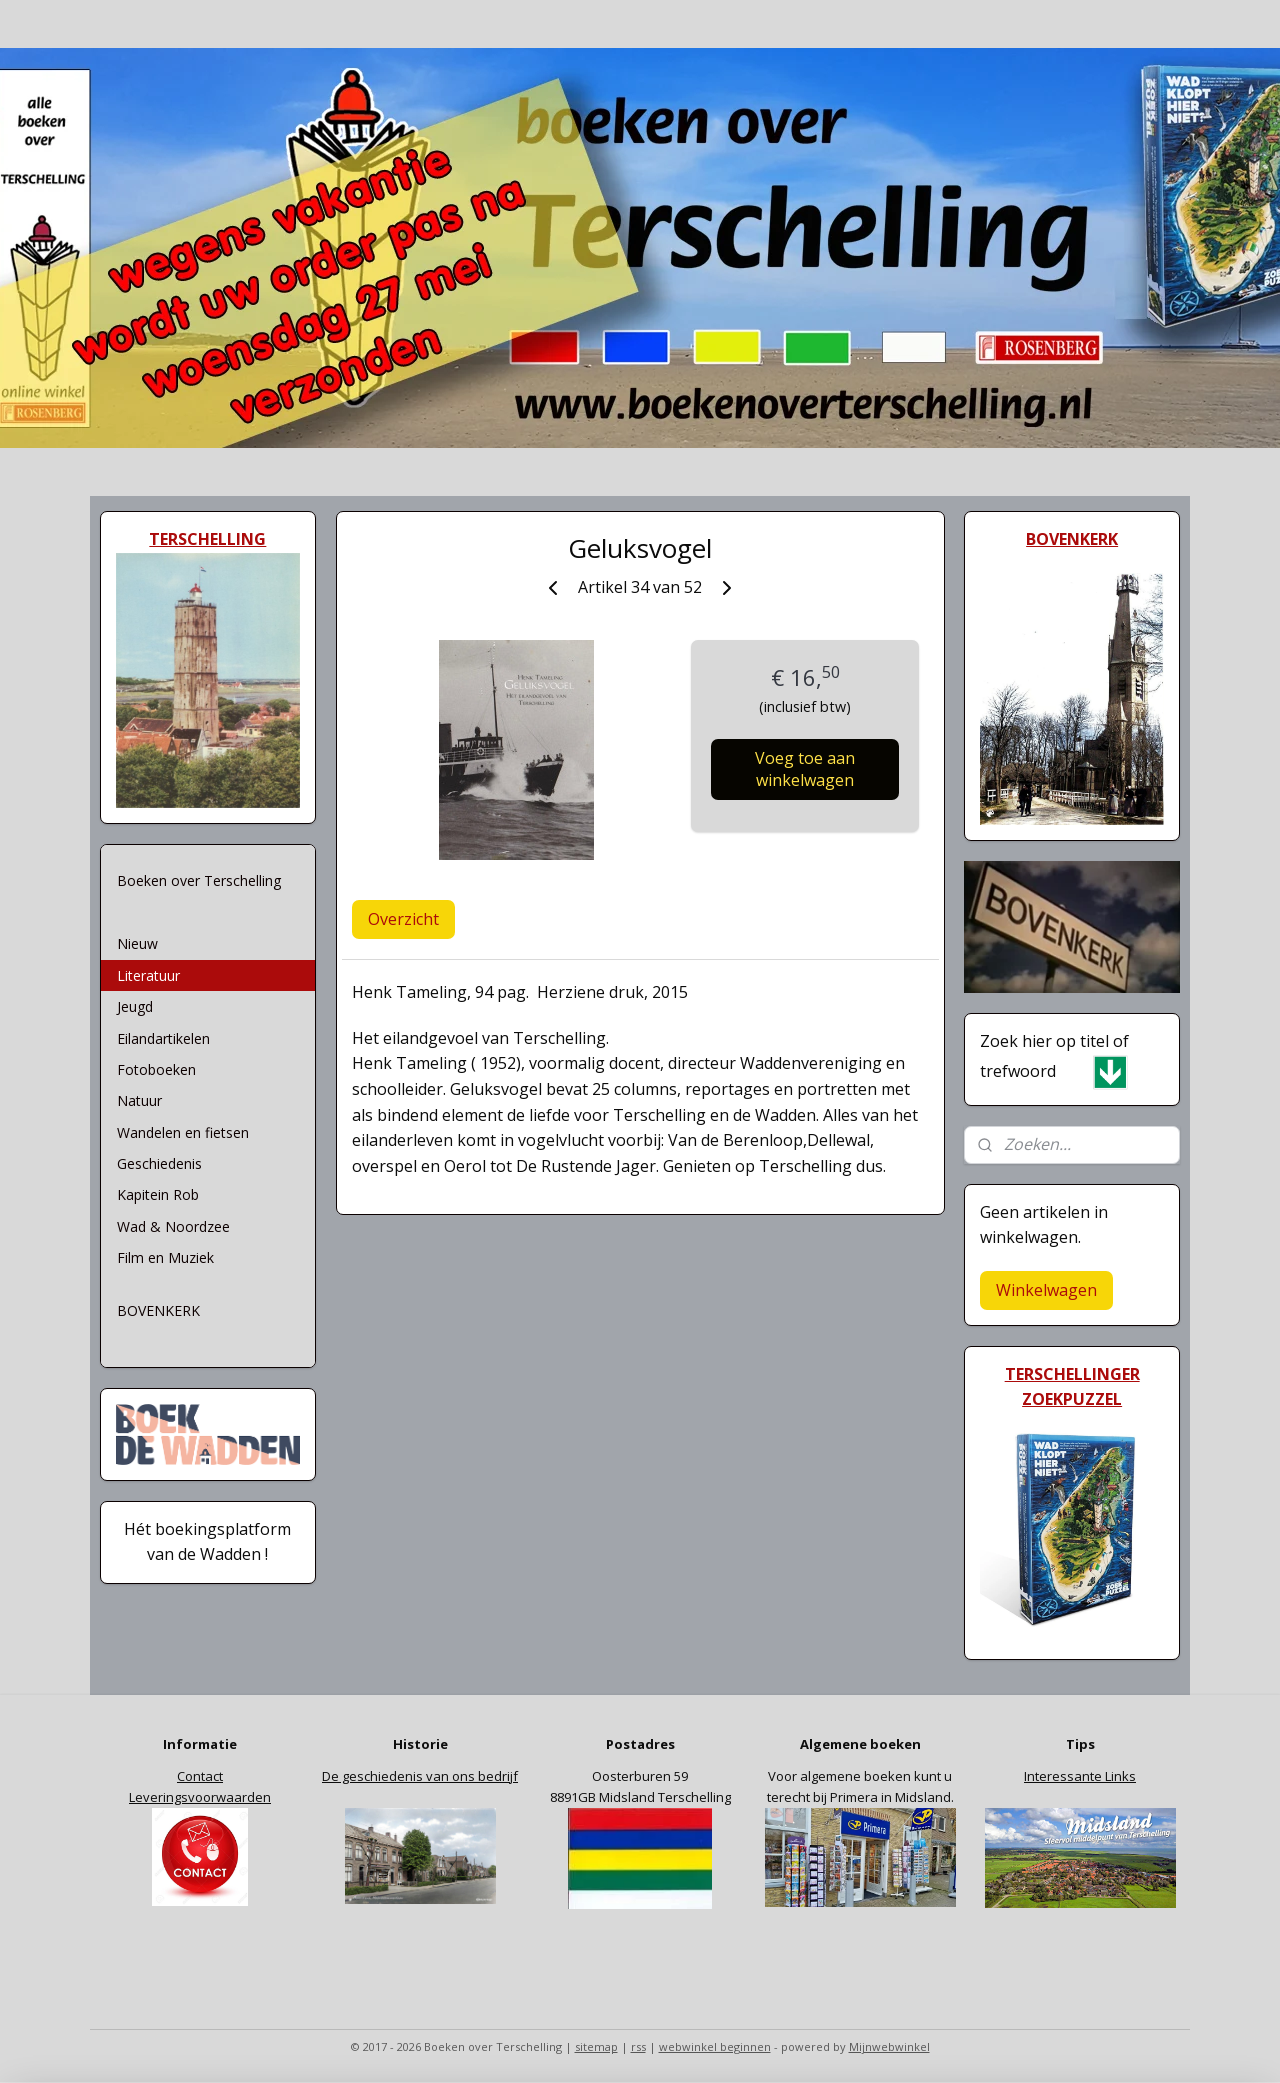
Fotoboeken (156, 1069)
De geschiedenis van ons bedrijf (420, 1776)
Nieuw (137, 943)
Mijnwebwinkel (889, 2046)
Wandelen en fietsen (183, 1132)
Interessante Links (1080, 1776)
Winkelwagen (1046, 1290)
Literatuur (148, 975)
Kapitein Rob (158, 1194)
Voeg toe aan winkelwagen (805, 769)
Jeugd (135, 1006)
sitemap (596, 2046)
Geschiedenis (159, 1163)
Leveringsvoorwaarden (200, 1797)
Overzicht (403, 919)
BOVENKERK (158, 1310)
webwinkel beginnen (715, 2046)
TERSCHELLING (207, 539)
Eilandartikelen (163, 1038)
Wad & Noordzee (173, 1226)
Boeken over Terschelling (199, 880)
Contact (200, 1776)
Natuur (139, 1100)
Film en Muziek (165, 1257)
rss (638, 2046)
